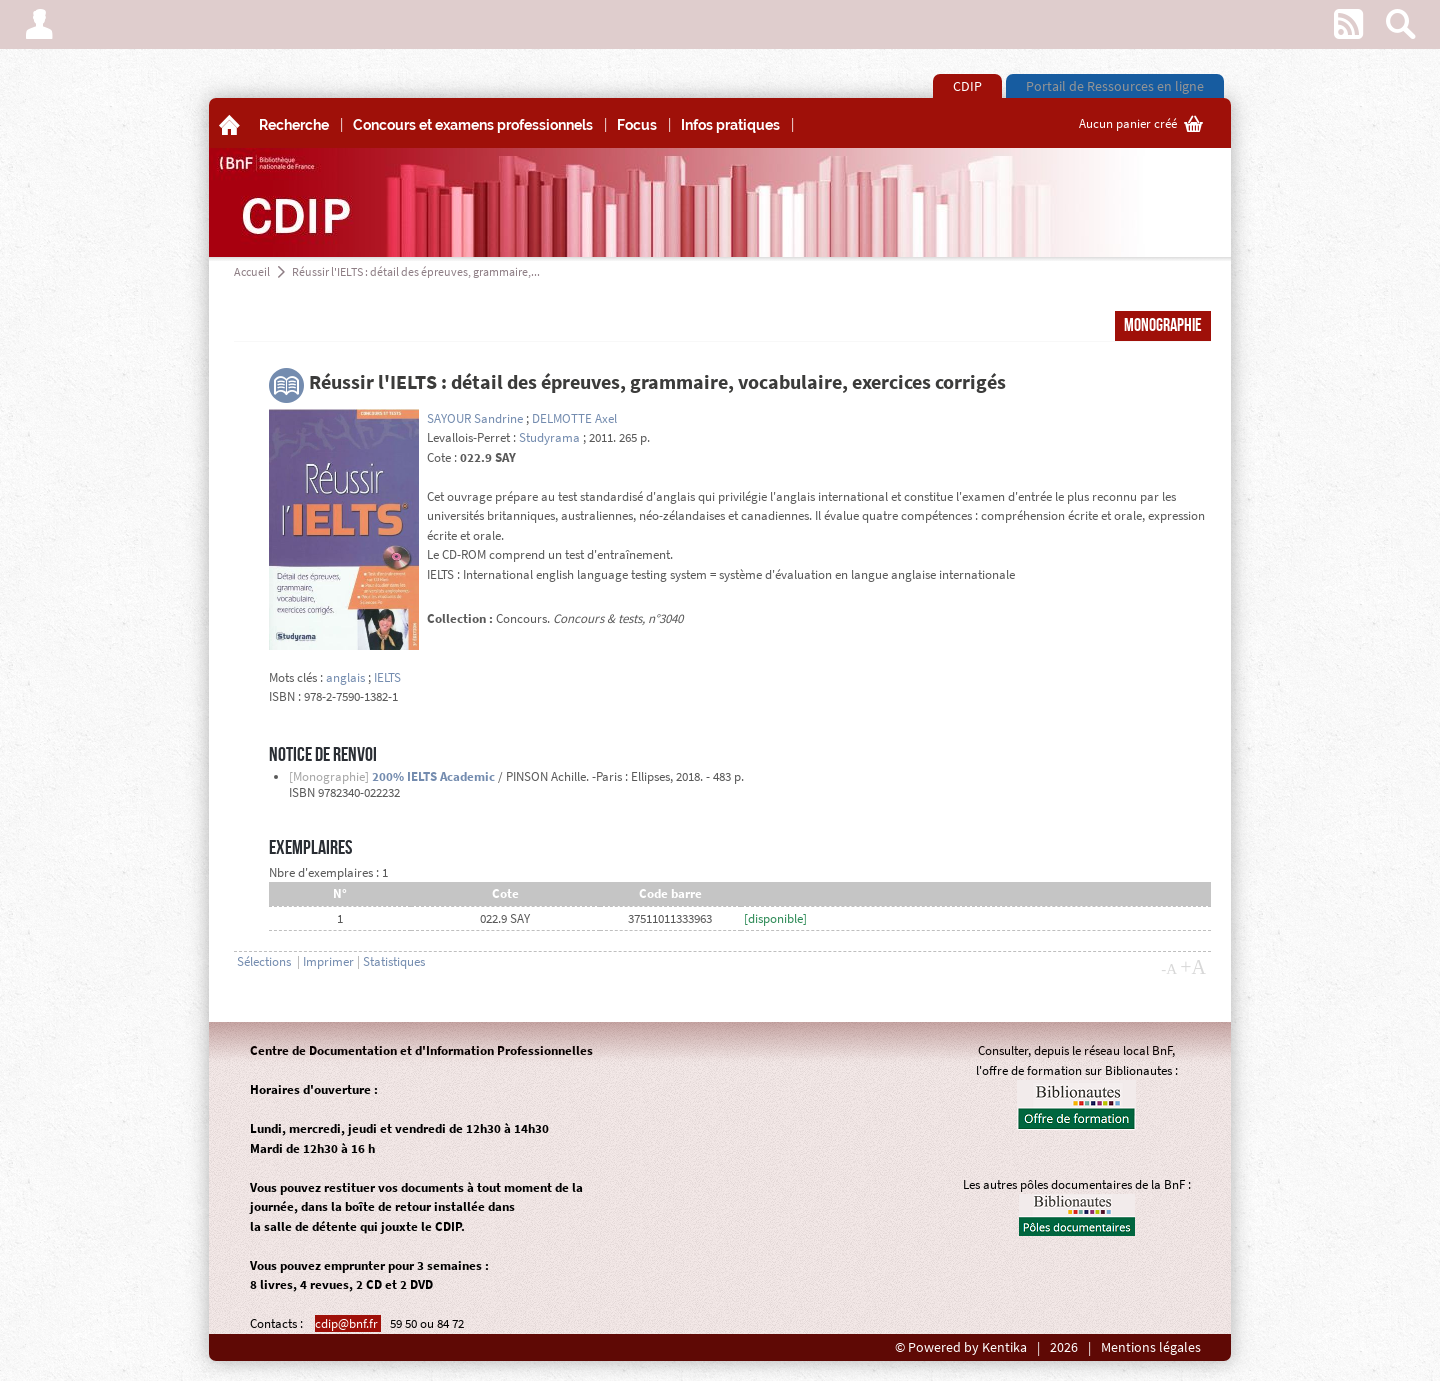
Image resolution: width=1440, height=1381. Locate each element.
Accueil (252, 271)
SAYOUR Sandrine (475, 418)
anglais (345, 677)
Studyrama (549, 437)
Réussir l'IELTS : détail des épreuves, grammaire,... (416, 271)
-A (1169, 969)
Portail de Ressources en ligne (1115, 86)
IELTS (387, 677)
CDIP (967, 86)
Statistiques (394, 961)
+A (1193, 967)
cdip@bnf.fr (348, 1323)
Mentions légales (1151, 1347)
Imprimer (328, 961)
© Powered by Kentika (961, 1347)
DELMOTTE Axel (574, 418)
